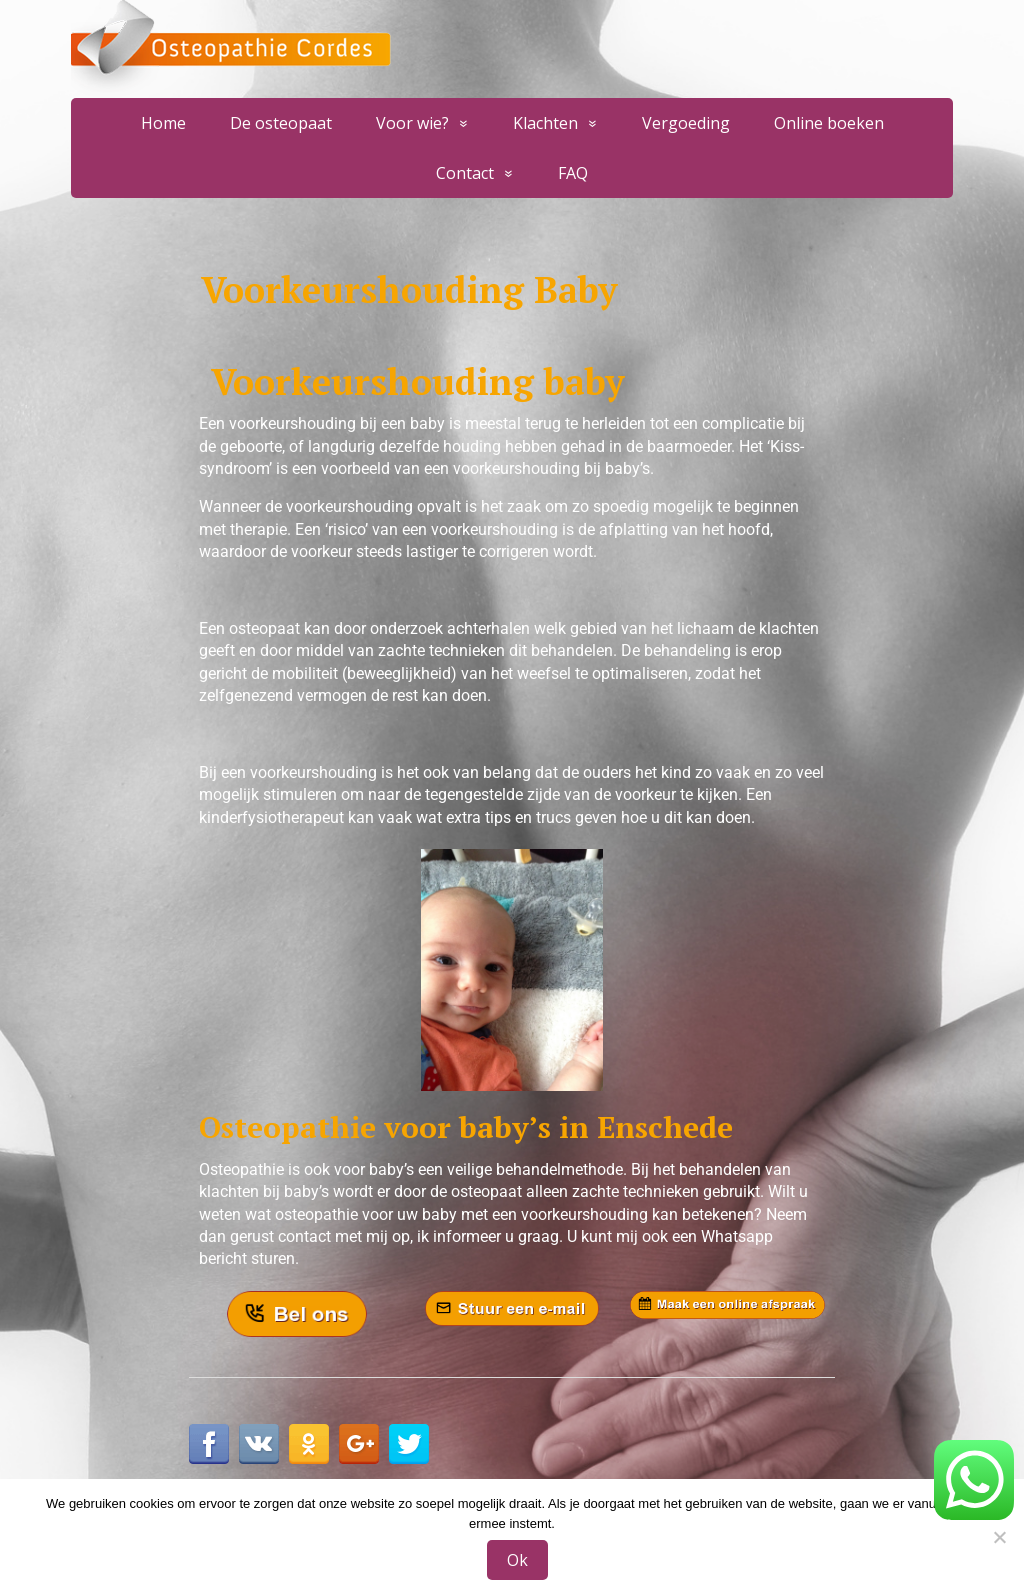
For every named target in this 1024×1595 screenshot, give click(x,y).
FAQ (573, 173)
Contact (465, 173)
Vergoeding (686, 123)
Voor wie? (412, 123)
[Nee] (999, 1537)
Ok (517, 1560)
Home (163, 123)
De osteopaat (281, 123)
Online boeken (829, 123)
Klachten (545, 123)
